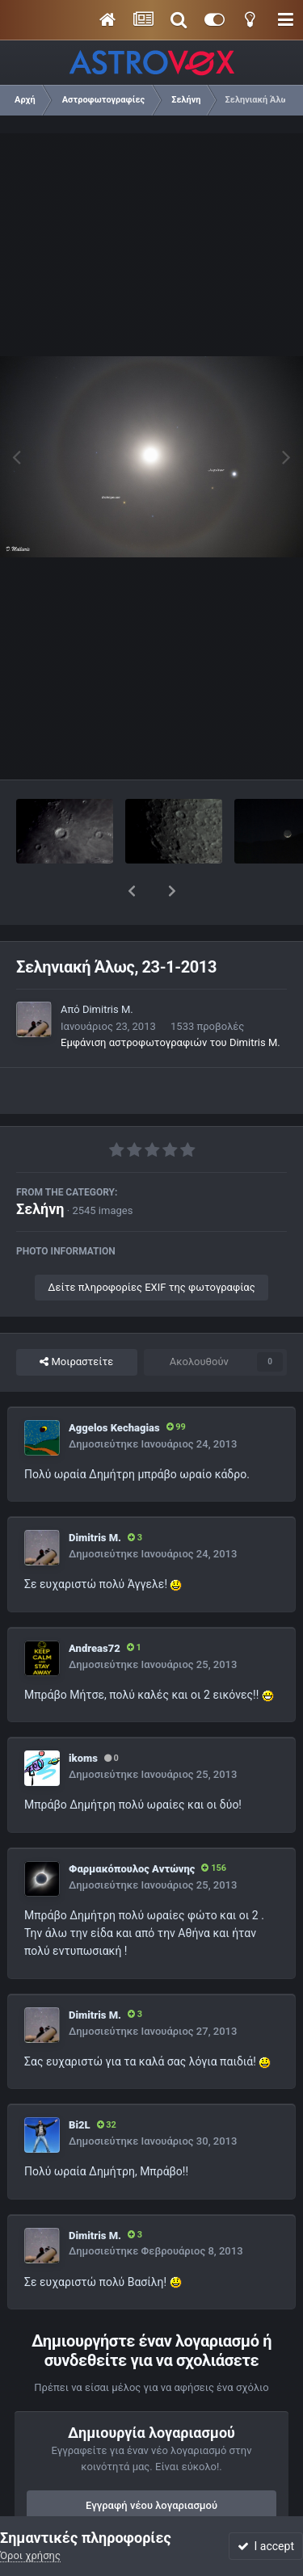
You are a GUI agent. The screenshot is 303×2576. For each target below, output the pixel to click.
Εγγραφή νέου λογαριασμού (151, 2463)
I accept (266, 2546)
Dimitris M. (107, 967)
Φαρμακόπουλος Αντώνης (132, 1827)
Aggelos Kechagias (114, 1386)
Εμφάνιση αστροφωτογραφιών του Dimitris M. (170, 1000)
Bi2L (79, 2083)
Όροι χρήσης (30, 2555)
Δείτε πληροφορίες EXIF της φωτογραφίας (151, 1245)
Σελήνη (40, 1166)
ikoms (83, 1716)
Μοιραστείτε (76, 1320)
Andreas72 (94, 1606)
